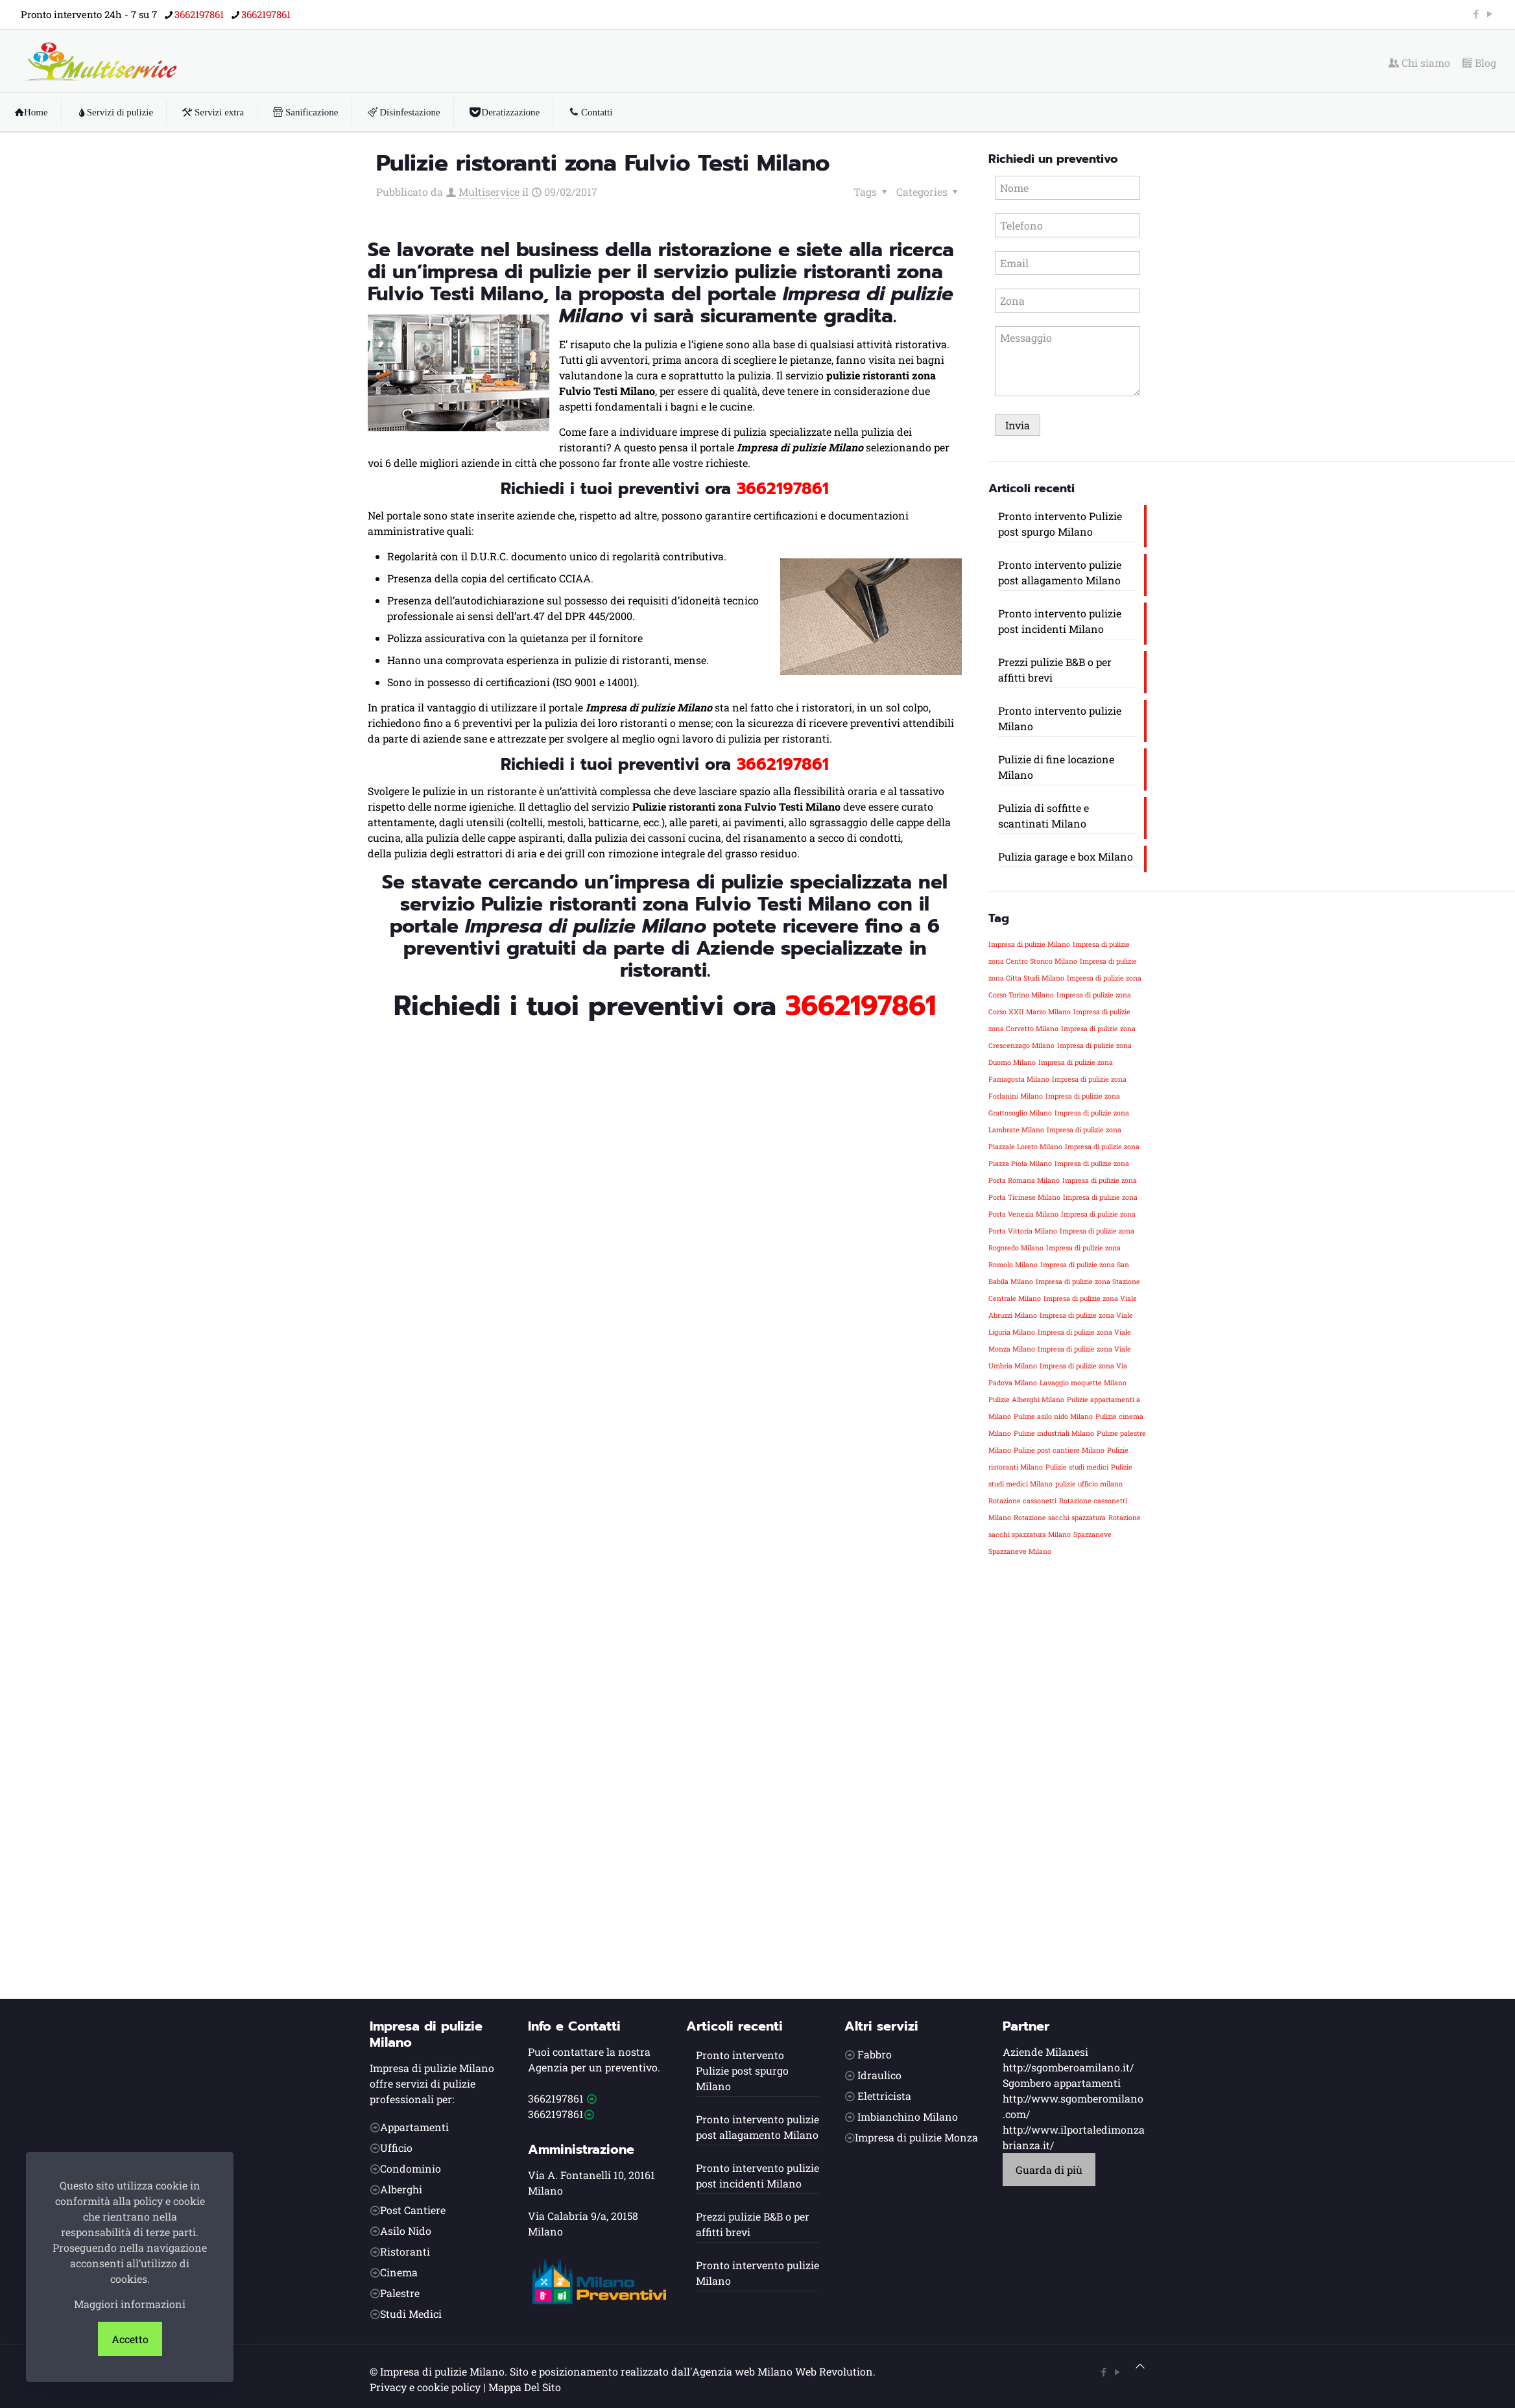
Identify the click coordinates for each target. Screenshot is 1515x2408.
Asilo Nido (405, 2230)
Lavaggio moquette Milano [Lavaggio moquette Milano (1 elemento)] (1083, 1382)
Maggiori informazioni (129, 2304)
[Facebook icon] (1476, 13)
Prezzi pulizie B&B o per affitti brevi (1055, 669)
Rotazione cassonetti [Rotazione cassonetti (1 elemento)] (1022, 1500)
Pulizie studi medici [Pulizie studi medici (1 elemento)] (1076, 1467)
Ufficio (396, 2147)
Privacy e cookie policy (425, 2387)
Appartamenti (414, 2127)
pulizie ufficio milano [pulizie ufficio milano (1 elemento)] (1089, 1483)
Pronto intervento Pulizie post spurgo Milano (1060, 523)
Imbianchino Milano (907, 2116)
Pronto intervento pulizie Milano (1059, 718)
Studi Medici (411, 2313)
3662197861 (556, 2098)
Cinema (399, 2272)
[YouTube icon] (1489, 13)
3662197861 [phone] (199, 14)
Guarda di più (1049, 2169)
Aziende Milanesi (1045, 2051)
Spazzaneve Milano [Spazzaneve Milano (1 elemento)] (1019, 1551)
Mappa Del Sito (524, 2387)
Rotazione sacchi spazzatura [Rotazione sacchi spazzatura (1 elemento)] (1060, 1517)
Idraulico (879, 2075)
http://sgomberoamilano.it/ (1068, 2067)
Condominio (410, 2168)
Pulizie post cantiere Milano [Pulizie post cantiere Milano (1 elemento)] (1059, 1450)
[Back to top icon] (1140, 2366)
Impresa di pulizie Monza (916, 2137)
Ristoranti (405, 2251)
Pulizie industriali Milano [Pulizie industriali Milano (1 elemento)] (1054, 1433)
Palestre (400, 2293)
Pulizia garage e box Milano (1065, 856)
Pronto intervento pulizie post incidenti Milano (1059, 621)
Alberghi (401, 2189)
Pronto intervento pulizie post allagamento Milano (1059, 572)
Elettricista (884, 2096)
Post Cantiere (413, 2210)
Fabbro (874, 2054)
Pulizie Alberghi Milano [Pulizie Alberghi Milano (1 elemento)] (1026, 1399)
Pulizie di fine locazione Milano (1056, 766)
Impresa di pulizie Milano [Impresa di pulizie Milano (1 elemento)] (1029, 944)
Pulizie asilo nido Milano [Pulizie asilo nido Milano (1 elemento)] (1053, 1416)
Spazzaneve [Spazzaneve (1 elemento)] (1092, 1534)
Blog (1479, 63)
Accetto (130, 2339)
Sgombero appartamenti (1062, 2083)
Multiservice (489, 191)
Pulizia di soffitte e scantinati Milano (1043, 815)
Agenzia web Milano (742, 2371)
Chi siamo (1419, 63)
